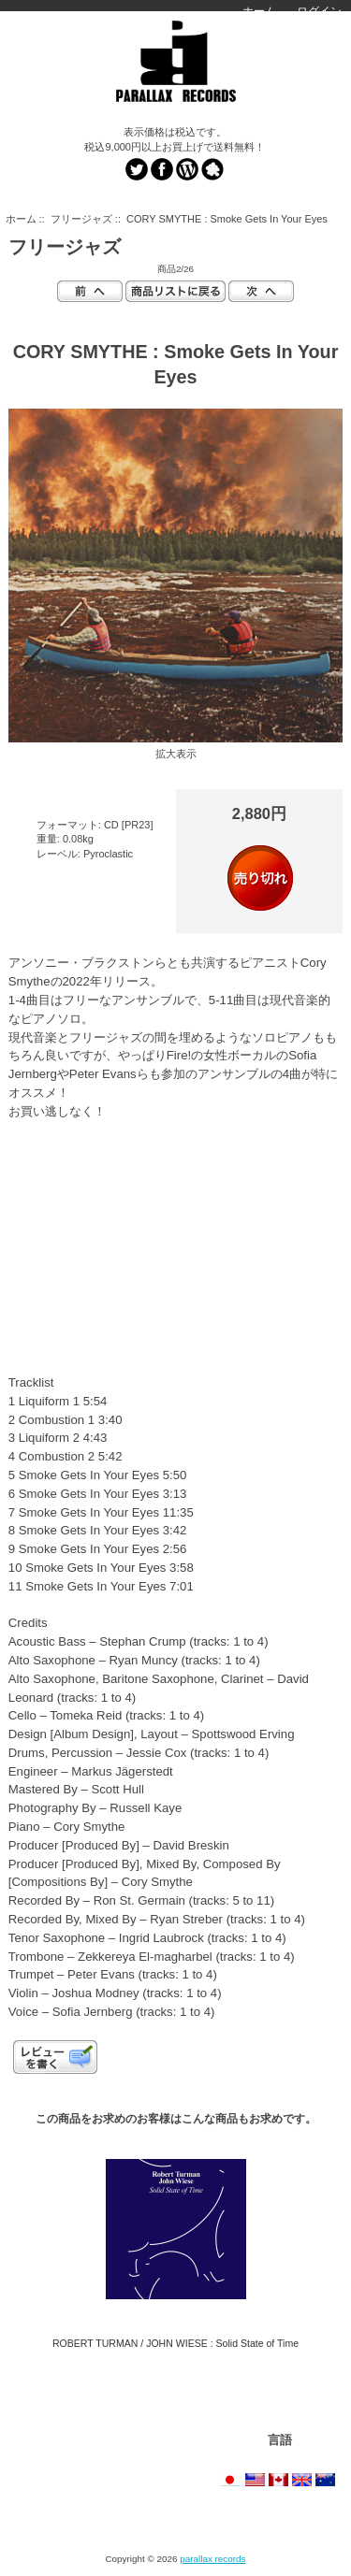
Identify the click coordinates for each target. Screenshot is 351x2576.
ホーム (259, 11)
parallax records (212, 2559)
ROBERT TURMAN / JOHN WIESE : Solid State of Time (175, 2343)
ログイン (319, 11)
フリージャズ (81, 218)
